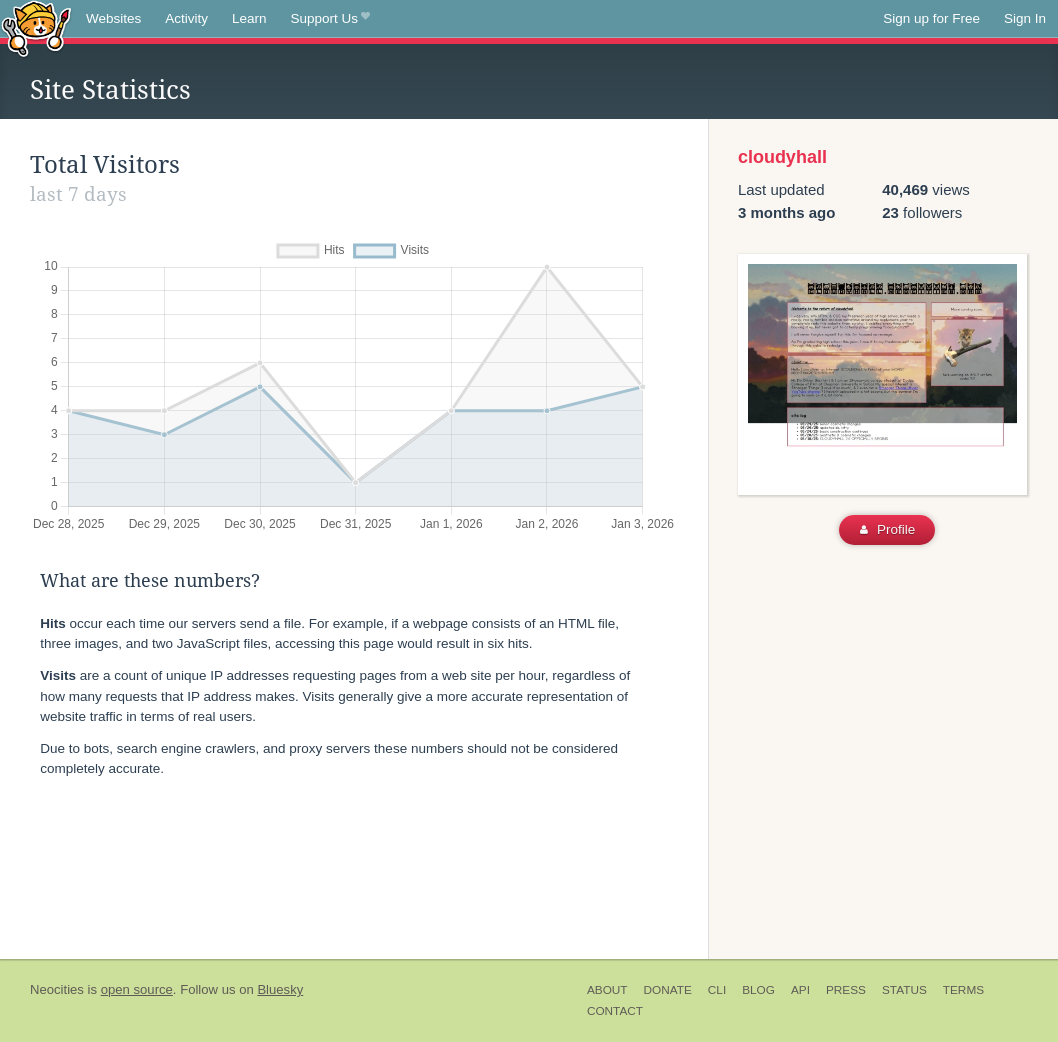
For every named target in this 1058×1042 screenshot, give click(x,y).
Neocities (57, 989)
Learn (249, 18)
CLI (717, 990)
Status (904, 990)
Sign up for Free (931, 18)
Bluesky (280, 989)
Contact (615, 1011)
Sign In (1025, 18)
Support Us (330, 19)
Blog (758, 990)
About (607, 990)
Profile (887, 529)
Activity (186, 18)
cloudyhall (782, 157)
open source (137, 989)
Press (846, 990)
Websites (113, 18)
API (800, 990)
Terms (963, 990)
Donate (668, 990)
